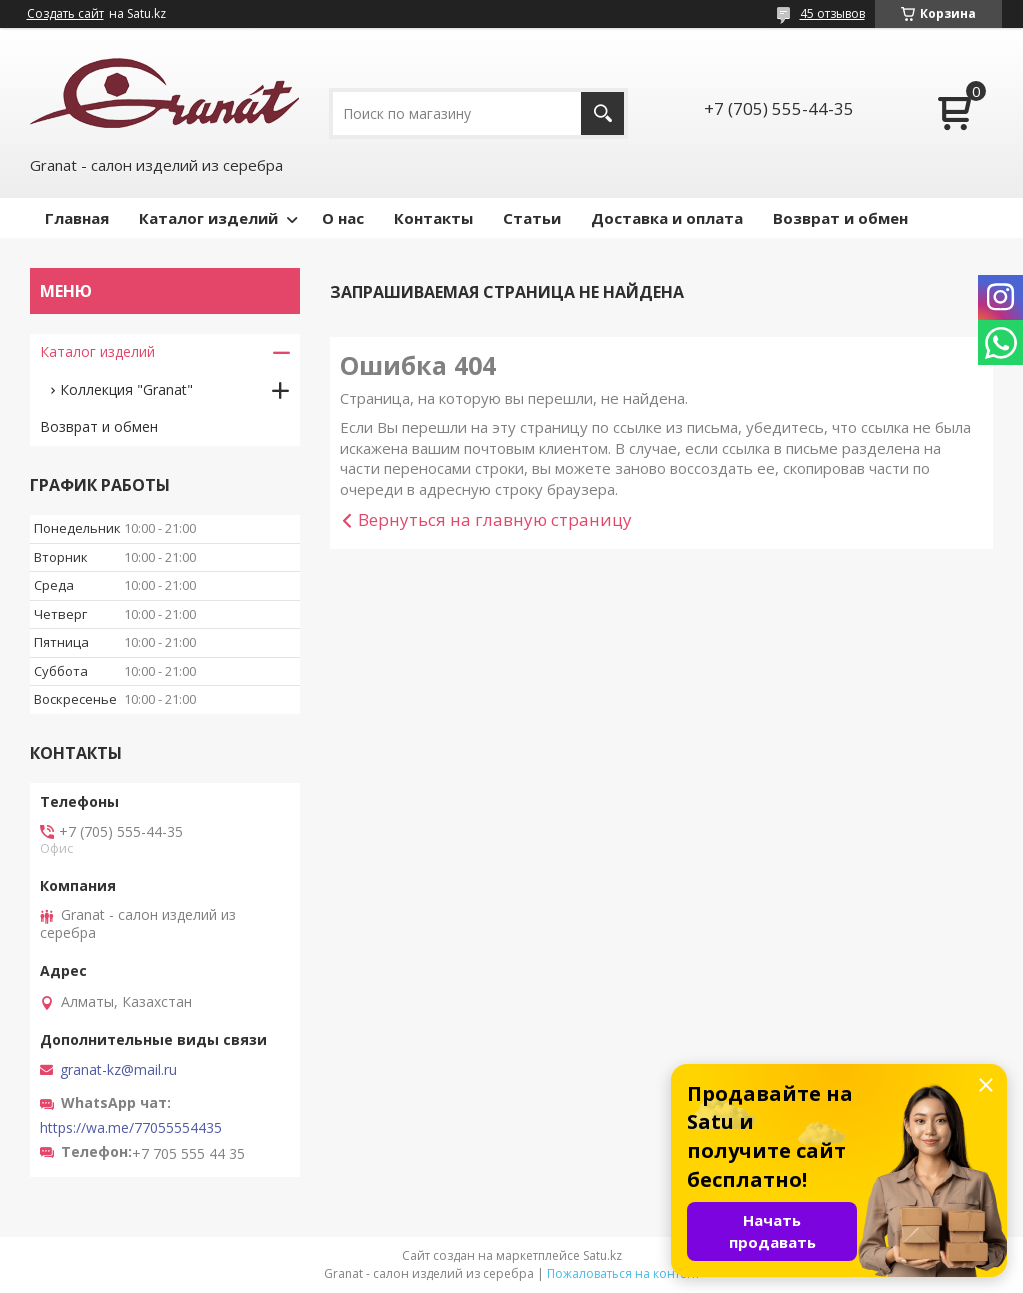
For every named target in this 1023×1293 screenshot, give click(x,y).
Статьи (532, 218)
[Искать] (602, 113)
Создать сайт (65, 14)
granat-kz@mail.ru (118, 1070)
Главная (77, 218)
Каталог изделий (208, 218)
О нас (343, 218)
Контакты (433, 218)
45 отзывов (832, 13)
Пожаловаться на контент (623, 1273)
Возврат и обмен (840, 218)
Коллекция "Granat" (126, 389)
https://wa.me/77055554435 (131, 1128)
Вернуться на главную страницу (495, 519)
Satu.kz (602, 1255)
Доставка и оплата (667, 218)
